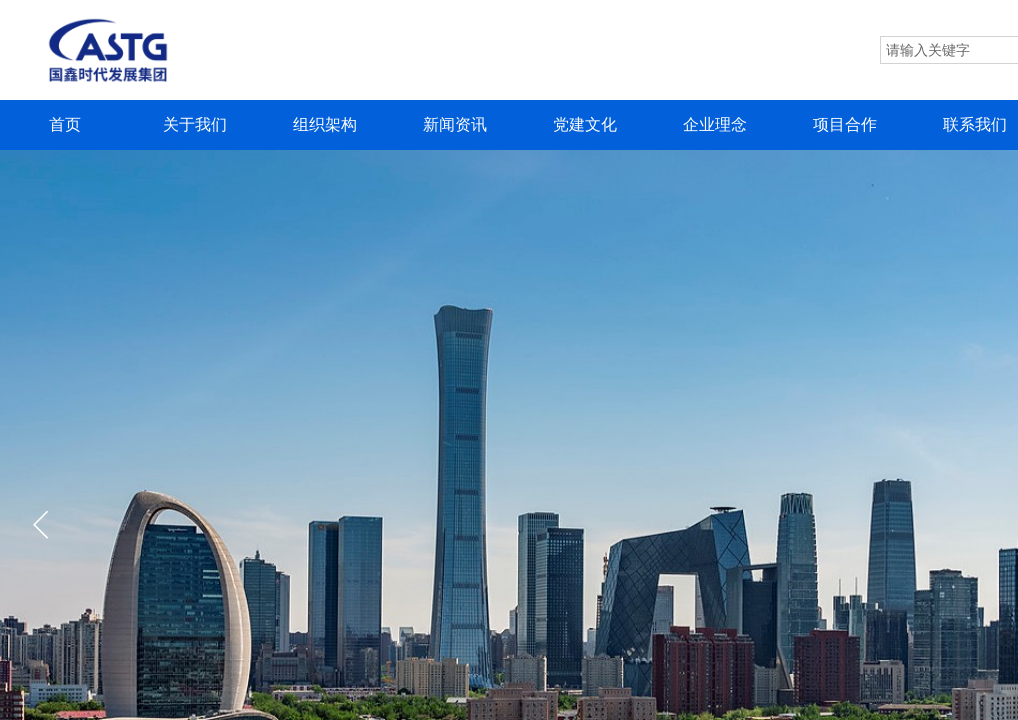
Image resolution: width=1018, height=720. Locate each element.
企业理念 (715, 124)
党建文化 (585, 124)
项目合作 (845, 124)
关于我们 (195, 124)
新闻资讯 (455, 124)
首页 (65, 124)
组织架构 (325, 124)
